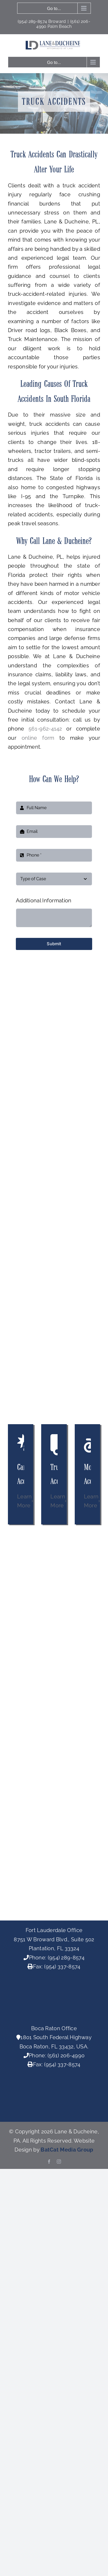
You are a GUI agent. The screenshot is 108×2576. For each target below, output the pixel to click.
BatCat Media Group (67, 2150)
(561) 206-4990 (66, 2055)
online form (38, 738)
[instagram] (59, 2161)
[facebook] (49, 2161)
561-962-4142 (45, 729)
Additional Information (44, 900)
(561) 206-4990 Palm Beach (63, 24)
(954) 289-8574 (66, 1957)
